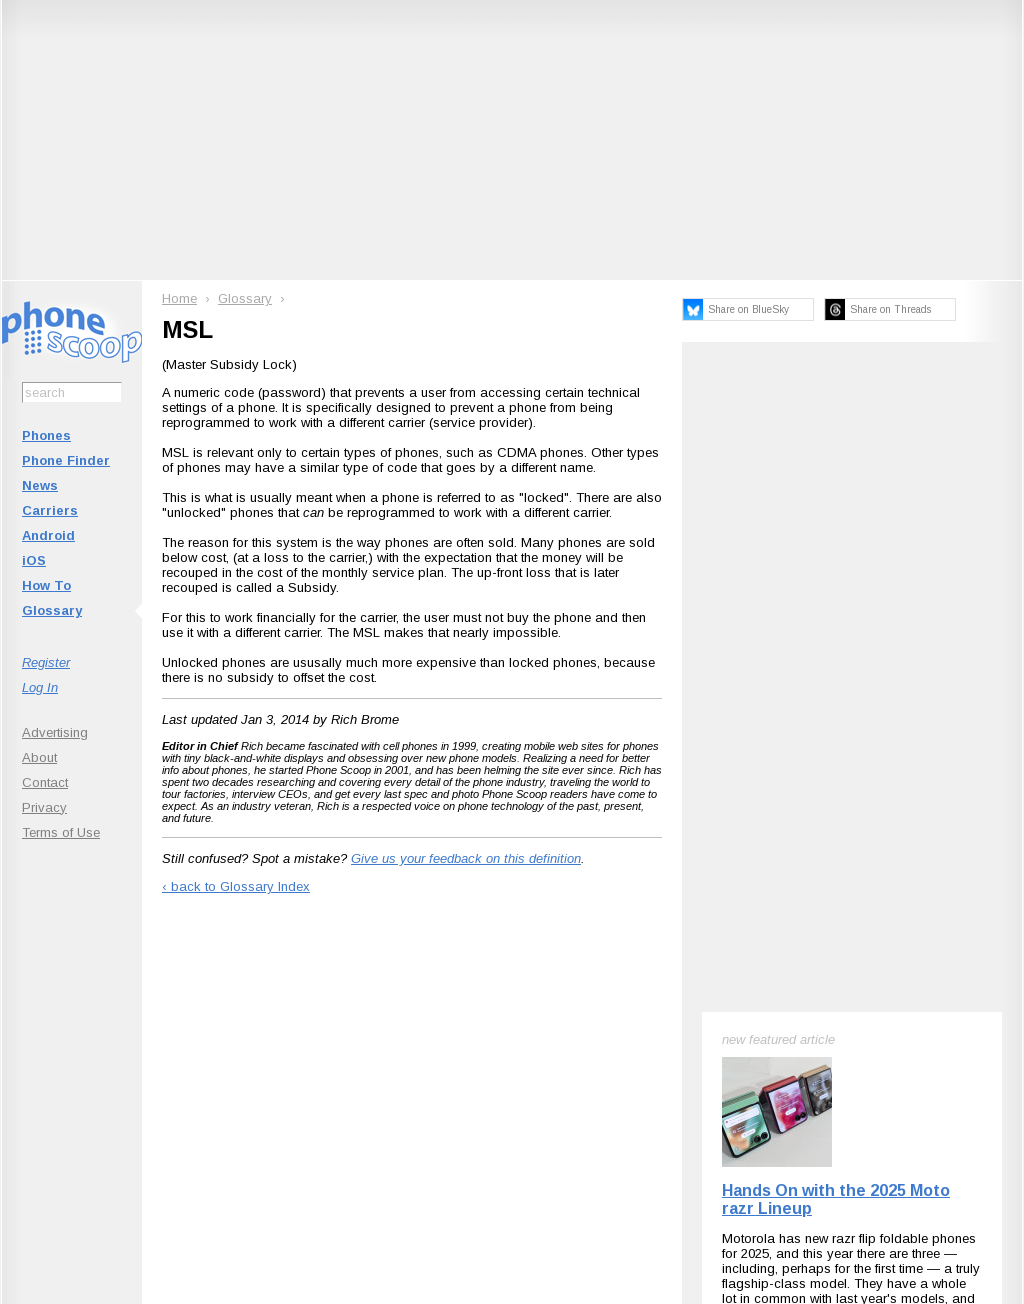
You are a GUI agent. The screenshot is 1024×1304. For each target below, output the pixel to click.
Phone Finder (66, 460)
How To (46, 585)
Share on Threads (890, 309)
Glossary (52, 610)
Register (46, 662)
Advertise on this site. (512, 1151)
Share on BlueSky (748, 309)
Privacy (44, 807)
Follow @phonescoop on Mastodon (477, 1030)
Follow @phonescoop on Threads (659, 1030)
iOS (34, 560)
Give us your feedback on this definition (466, 858)
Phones (46, 435)
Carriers (50, 510)
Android (48, 535)
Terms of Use (61, 832)
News (40, 485)
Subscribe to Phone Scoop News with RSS (114, 1030)
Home (179, 298)
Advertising (55, 732)
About (39, 757)
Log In (40, 687)
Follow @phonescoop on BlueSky (295, 1030)
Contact (45, 782)
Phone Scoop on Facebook (826, 1030)
